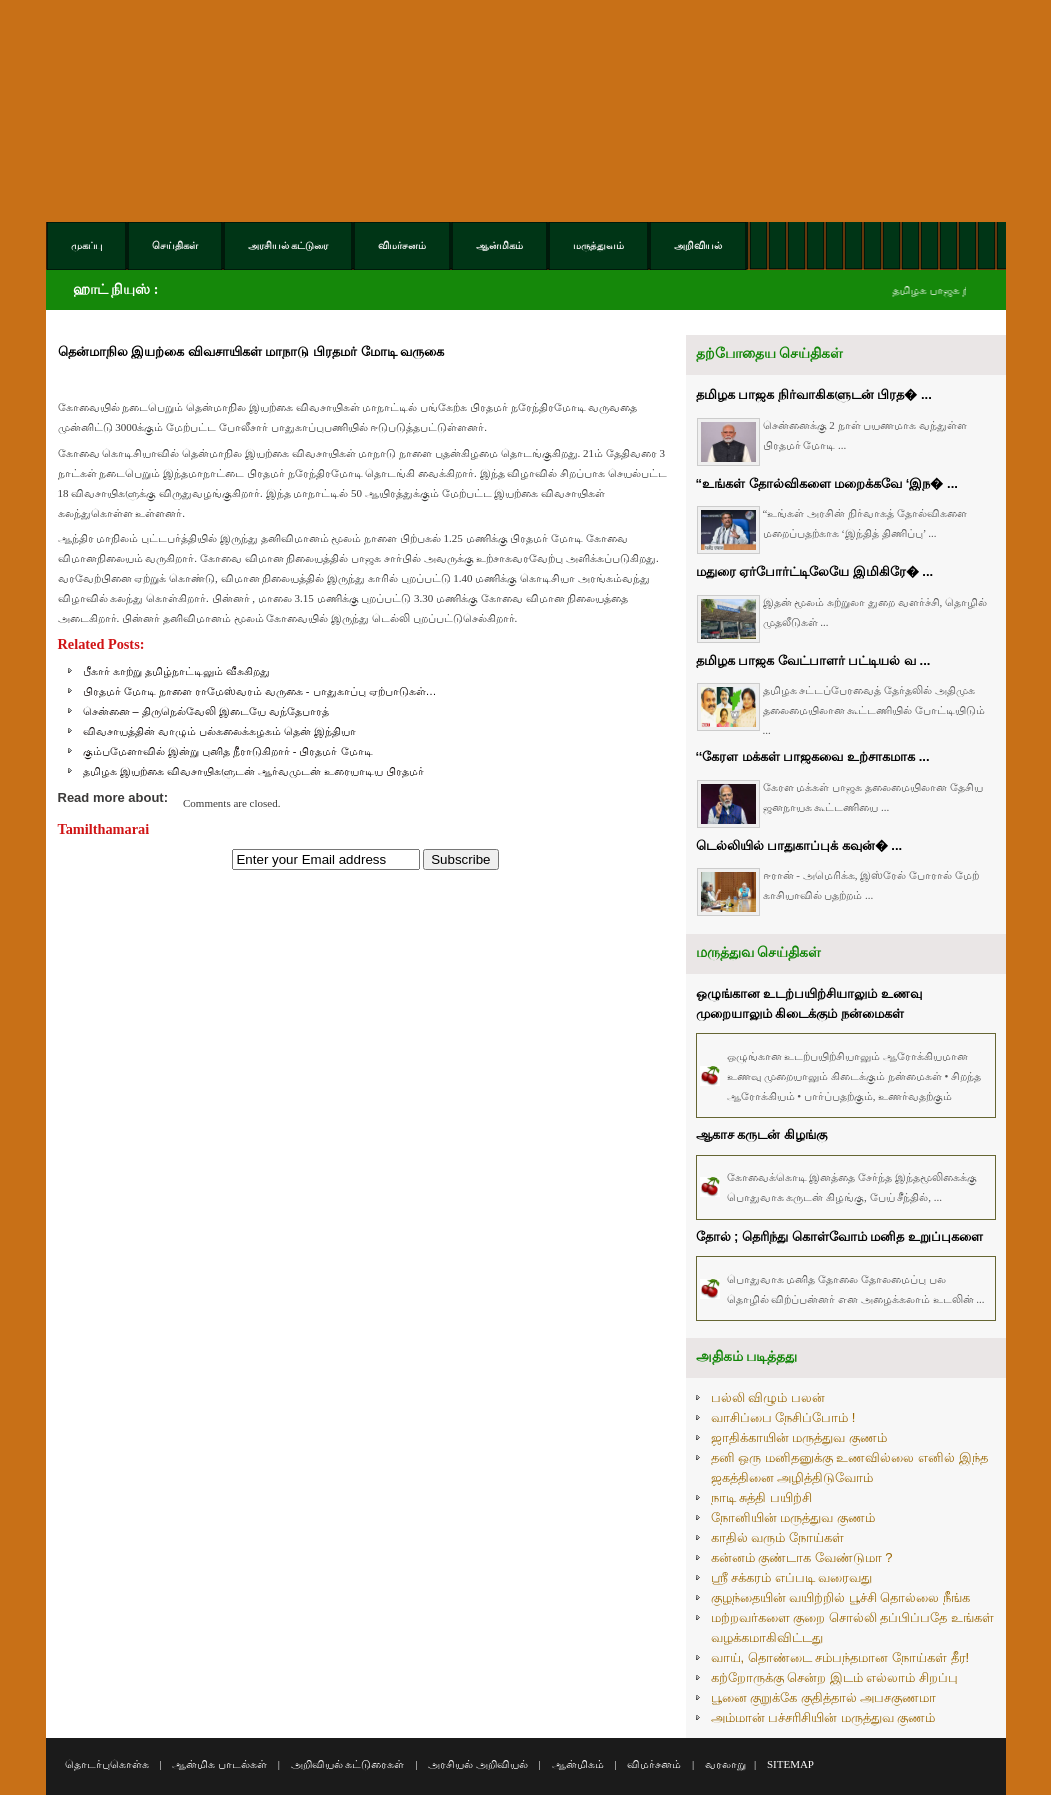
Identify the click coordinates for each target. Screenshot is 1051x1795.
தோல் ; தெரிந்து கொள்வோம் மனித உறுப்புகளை (839, 1236)
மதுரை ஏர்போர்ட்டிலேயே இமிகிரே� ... (815, 571)
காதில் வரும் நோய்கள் (777, 1537)
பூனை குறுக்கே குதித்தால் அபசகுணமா (824, 1697)
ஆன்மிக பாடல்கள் (219, 1764)
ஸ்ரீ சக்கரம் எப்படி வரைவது (792, 1577)
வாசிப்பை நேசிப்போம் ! (783, 1417)
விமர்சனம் (654, 1764)
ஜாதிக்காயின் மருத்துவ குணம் (799, 1437)
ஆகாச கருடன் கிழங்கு (761, 1134)
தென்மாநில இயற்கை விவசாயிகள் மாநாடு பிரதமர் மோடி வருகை (251, 351)
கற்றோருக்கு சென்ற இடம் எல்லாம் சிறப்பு (834, 1677)
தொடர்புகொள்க (107, 1764)
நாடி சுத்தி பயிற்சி (761, 1497)
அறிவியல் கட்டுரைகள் (348, 1764)
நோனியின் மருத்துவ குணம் (793, 1517)
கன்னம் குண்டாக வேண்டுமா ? (802, 1557)
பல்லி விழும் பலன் (768, 1397)
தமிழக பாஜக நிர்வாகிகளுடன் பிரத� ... (814, 394)
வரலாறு (725, 1764)
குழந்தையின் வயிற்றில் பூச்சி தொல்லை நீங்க (840, 1597)
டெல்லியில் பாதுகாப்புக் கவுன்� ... (799, 845)
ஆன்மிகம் (578, 1764)
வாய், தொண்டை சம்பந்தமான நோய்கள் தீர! (840, 1657)
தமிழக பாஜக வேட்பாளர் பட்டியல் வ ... (813, 660)
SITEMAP (790, 1764)
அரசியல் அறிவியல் (478, 1764)
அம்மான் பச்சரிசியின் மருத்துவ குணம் (823, 1717)
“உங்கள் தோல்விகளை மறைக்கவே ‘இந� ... (827, 483)
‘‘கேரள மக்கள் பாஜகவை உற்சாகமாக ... (813, 756)
